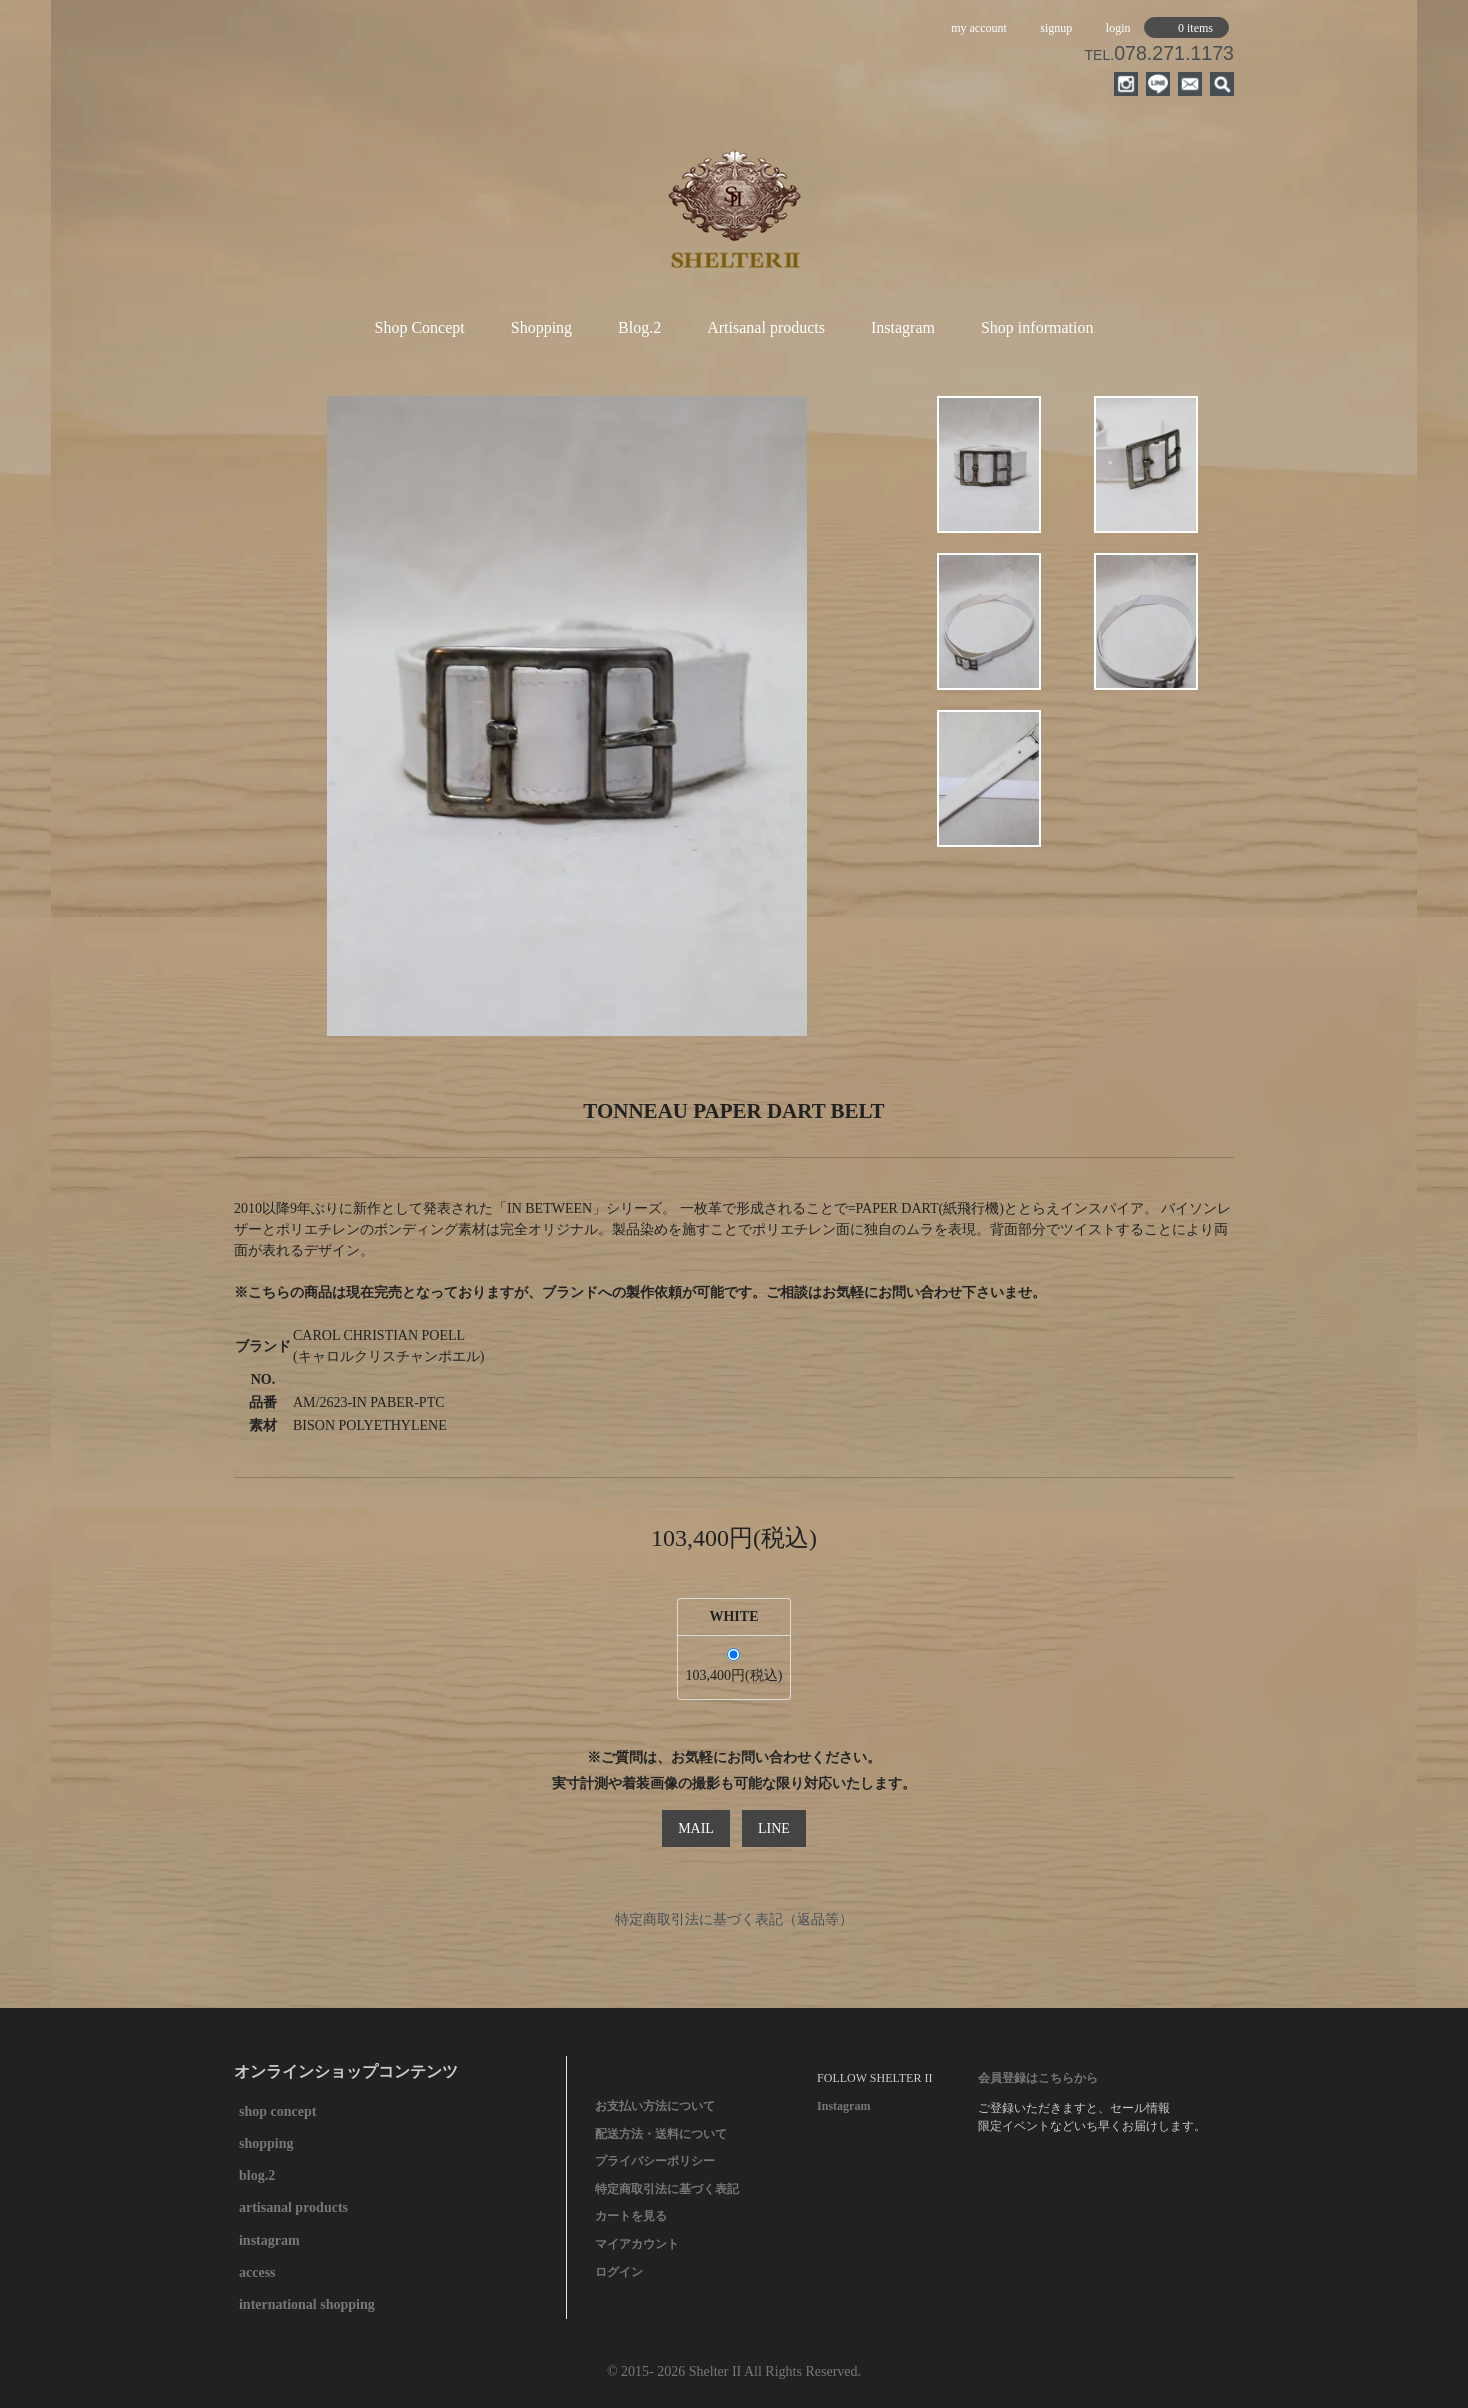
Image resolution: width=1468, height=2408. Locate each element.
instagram (269, 2240)
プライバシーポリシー (655, 2161)
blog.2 (257, 2175)
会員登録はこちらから (1038, 2078)
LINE (774, 1828)
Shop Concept (420, 327)
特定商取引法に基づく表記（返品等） (734, 1919)
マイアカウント (637, 2244)
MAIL (696, 1828)
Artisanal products (766, 327)
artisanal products (293, 2207)
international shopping (307, 2304)
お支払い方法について (655, 2106)
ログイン (619, 2272)
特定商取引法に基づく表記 (667, 2189)
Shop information (1037, 327)
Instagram (903, 327)
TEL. (1159, 55)
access (257, 2272)
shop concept (277, 2111)
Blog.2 (639, 327)
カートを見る (631, 2216)
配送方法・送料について (661, 2134)
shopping (266, 2143)
